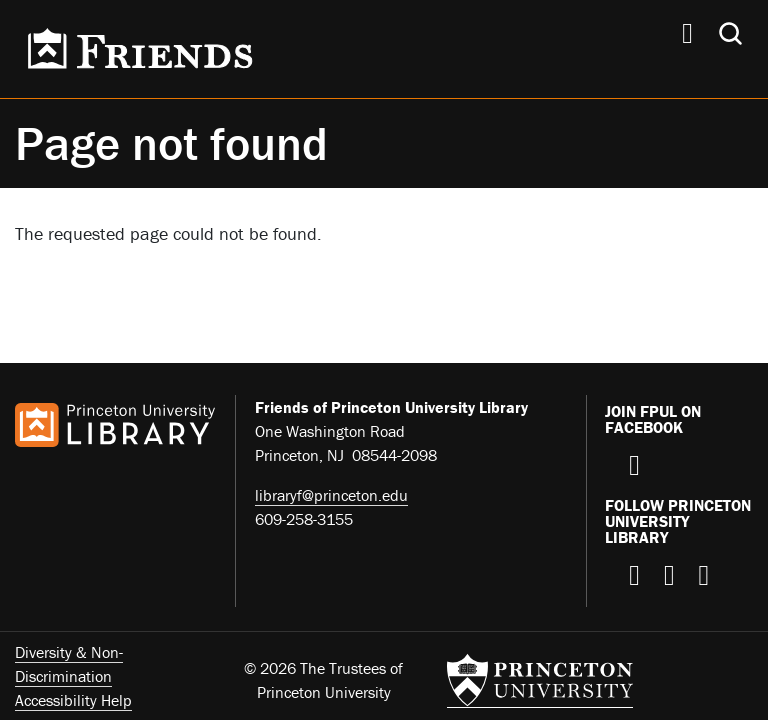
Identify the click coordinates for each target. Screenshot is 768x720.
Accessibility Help (73, 700)
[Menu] (687, 36)
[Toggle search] (730, 33)
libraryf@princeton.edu (331, 495)
